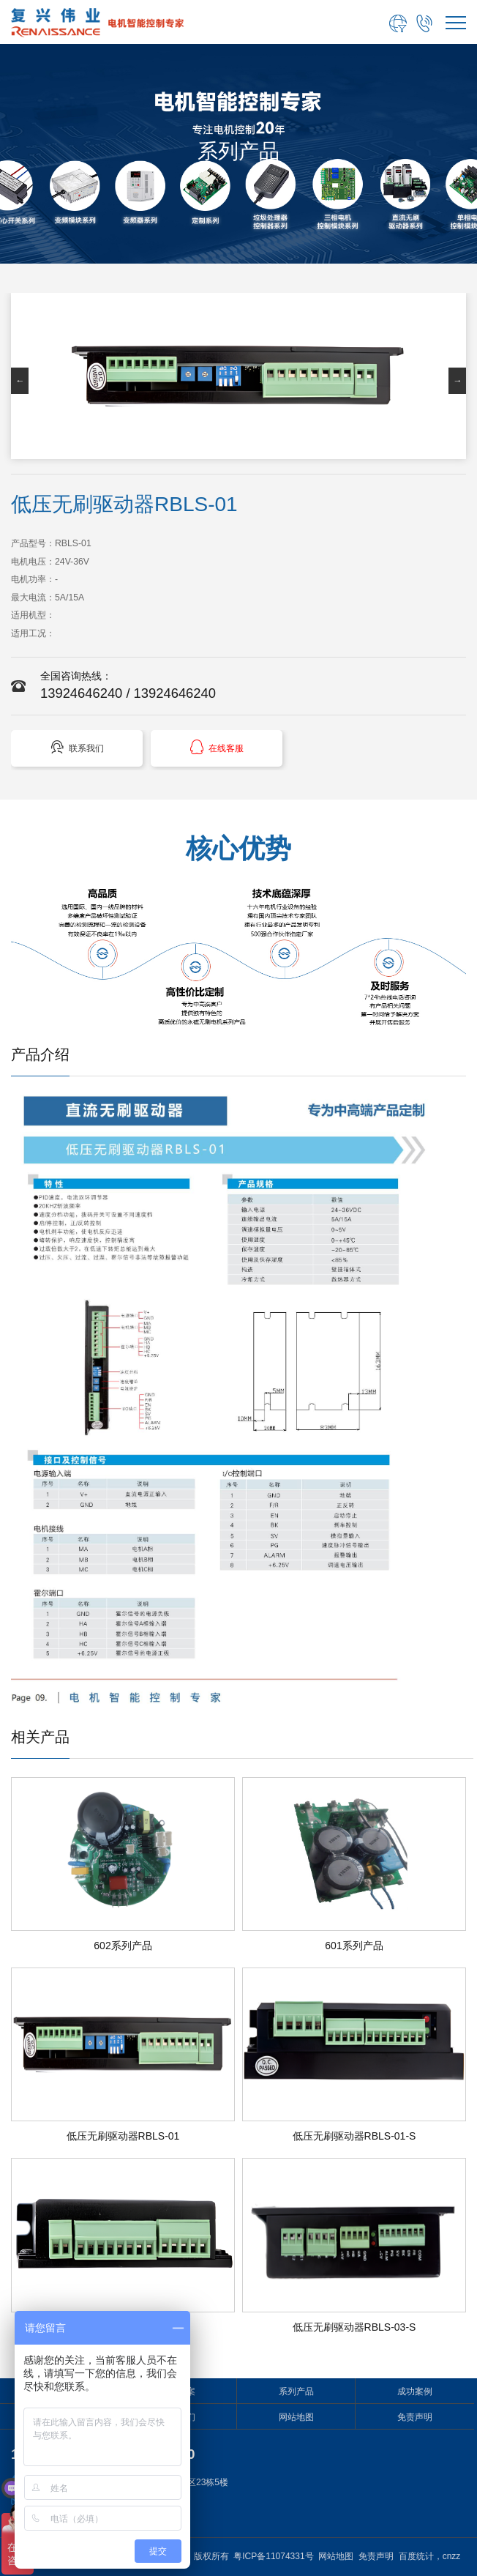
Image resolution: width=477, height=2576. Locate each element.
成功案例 (414, 2391)
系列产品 (296, 2391)
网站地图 (296, 2417)
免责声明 (414, 2417)
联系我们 (77, 747)
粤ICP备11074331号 (273, 2556)
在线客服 (216, 747)
